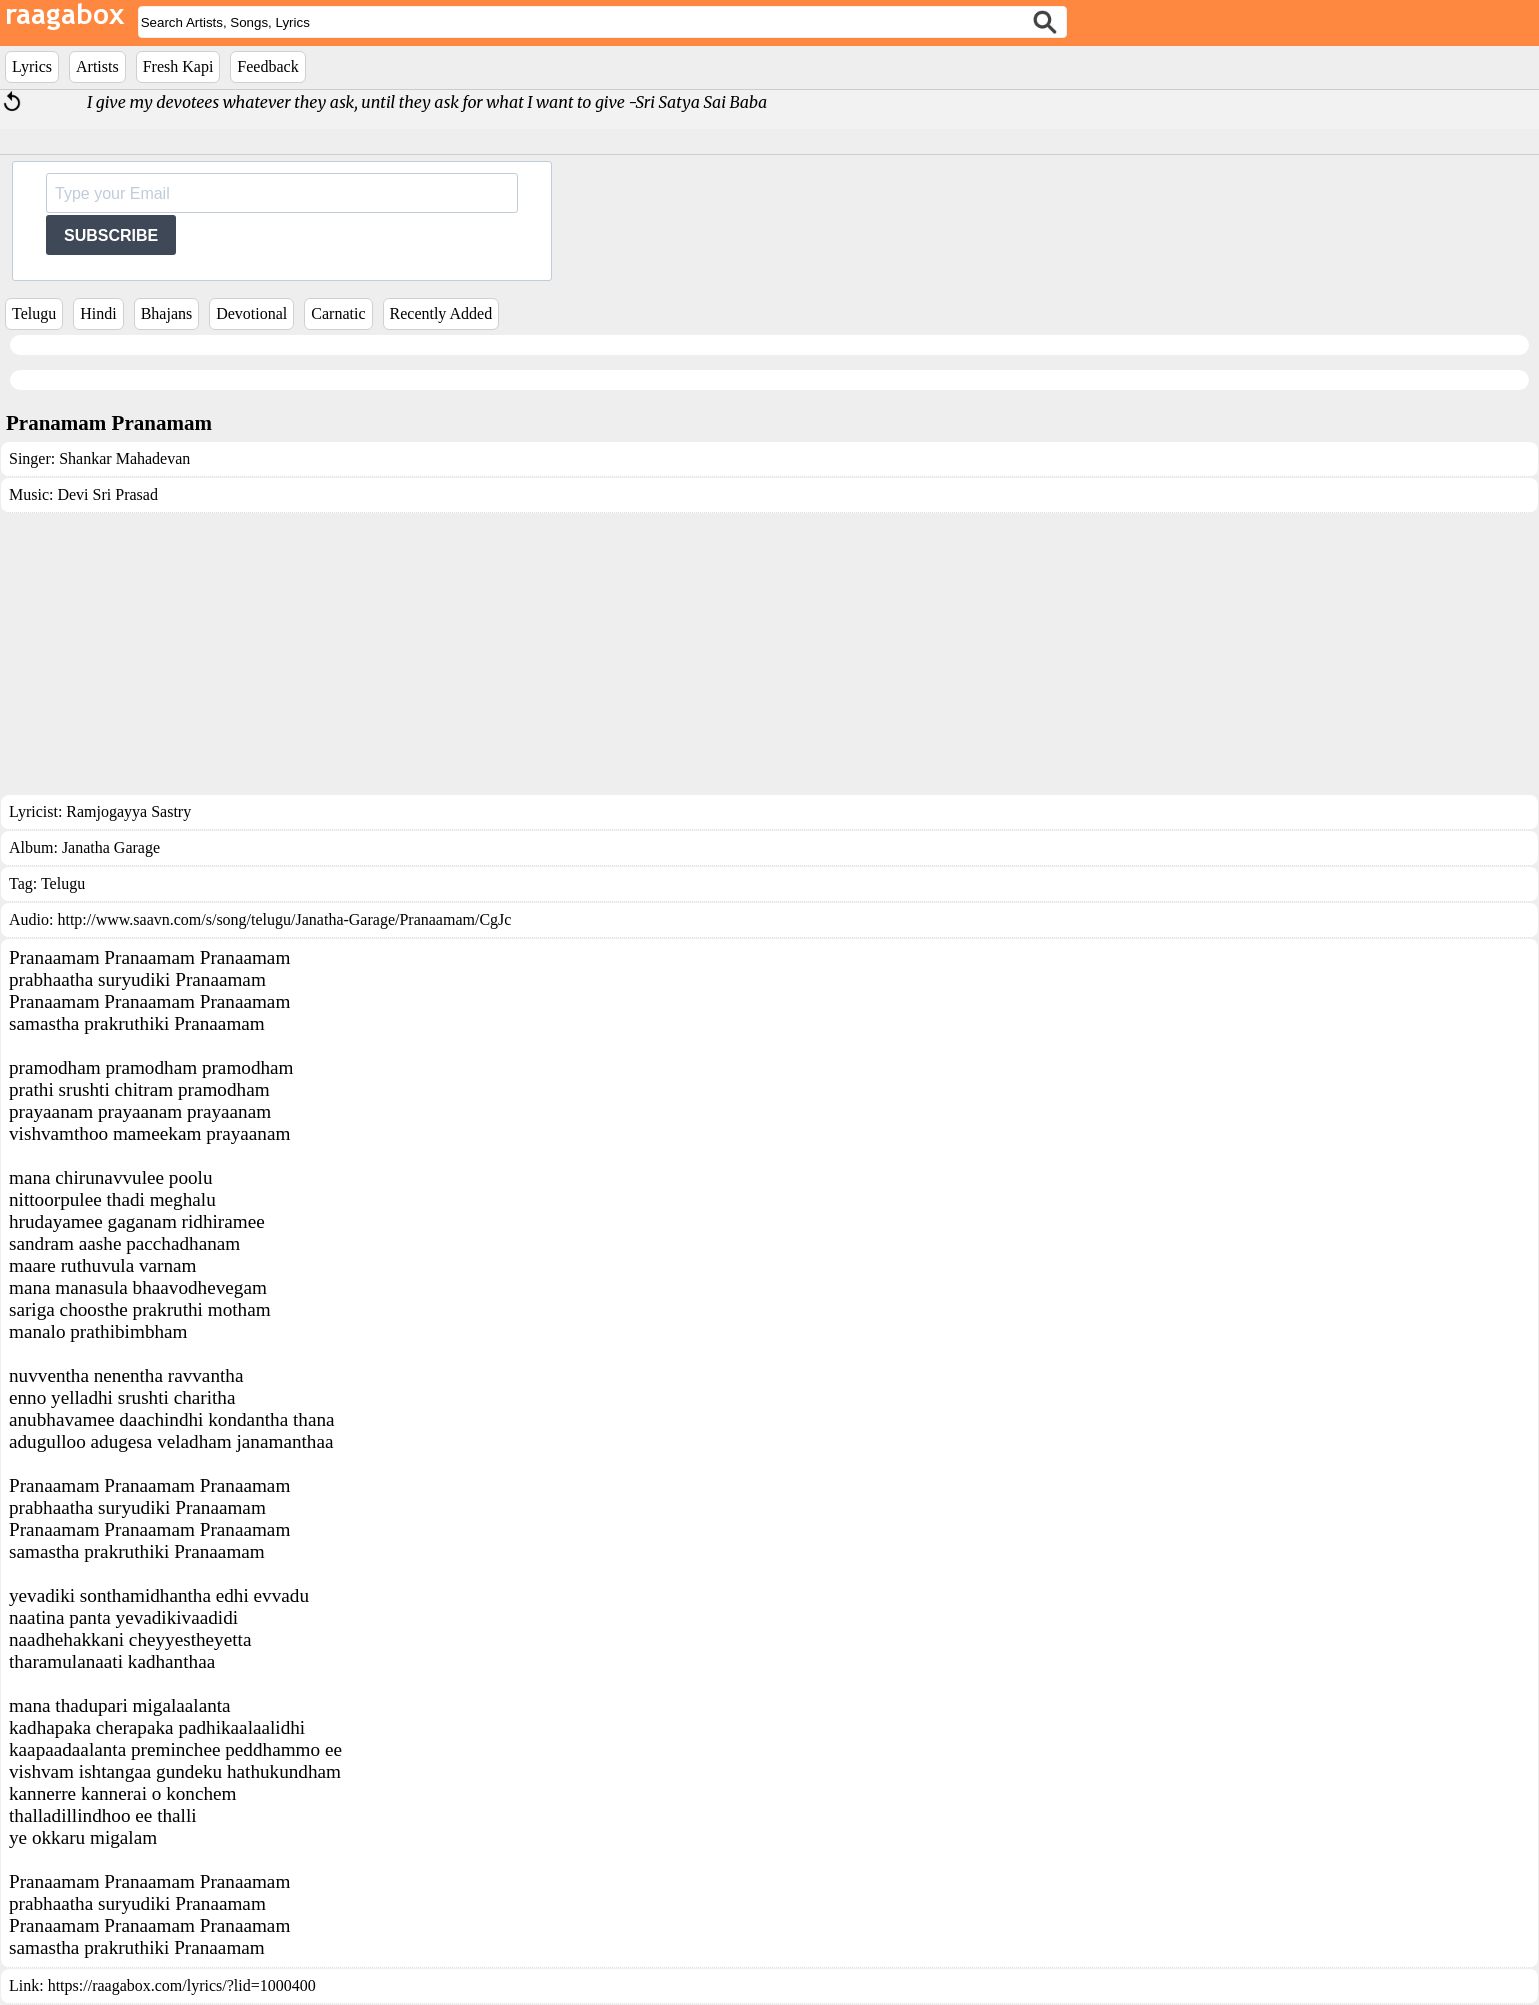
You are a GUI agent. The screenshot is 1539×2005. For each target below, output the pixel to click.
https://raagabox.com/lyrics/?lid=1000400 (182, 1985)
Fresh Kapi (178, 66)
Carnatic (338, 313)
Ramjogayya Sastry (128, 811)
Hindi (98, 313)
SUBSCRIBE (111, 235)
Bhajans (167, 313)
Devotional (251, 313)
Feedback (267, 66)
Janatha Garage (111, 847)
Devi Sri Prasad (107, 494)
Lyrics (32, 66)
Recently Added (441, 313)
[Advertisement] (770, 654)
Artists (97, 66)
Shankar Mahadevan (124, 458)
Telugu (34, 313)
